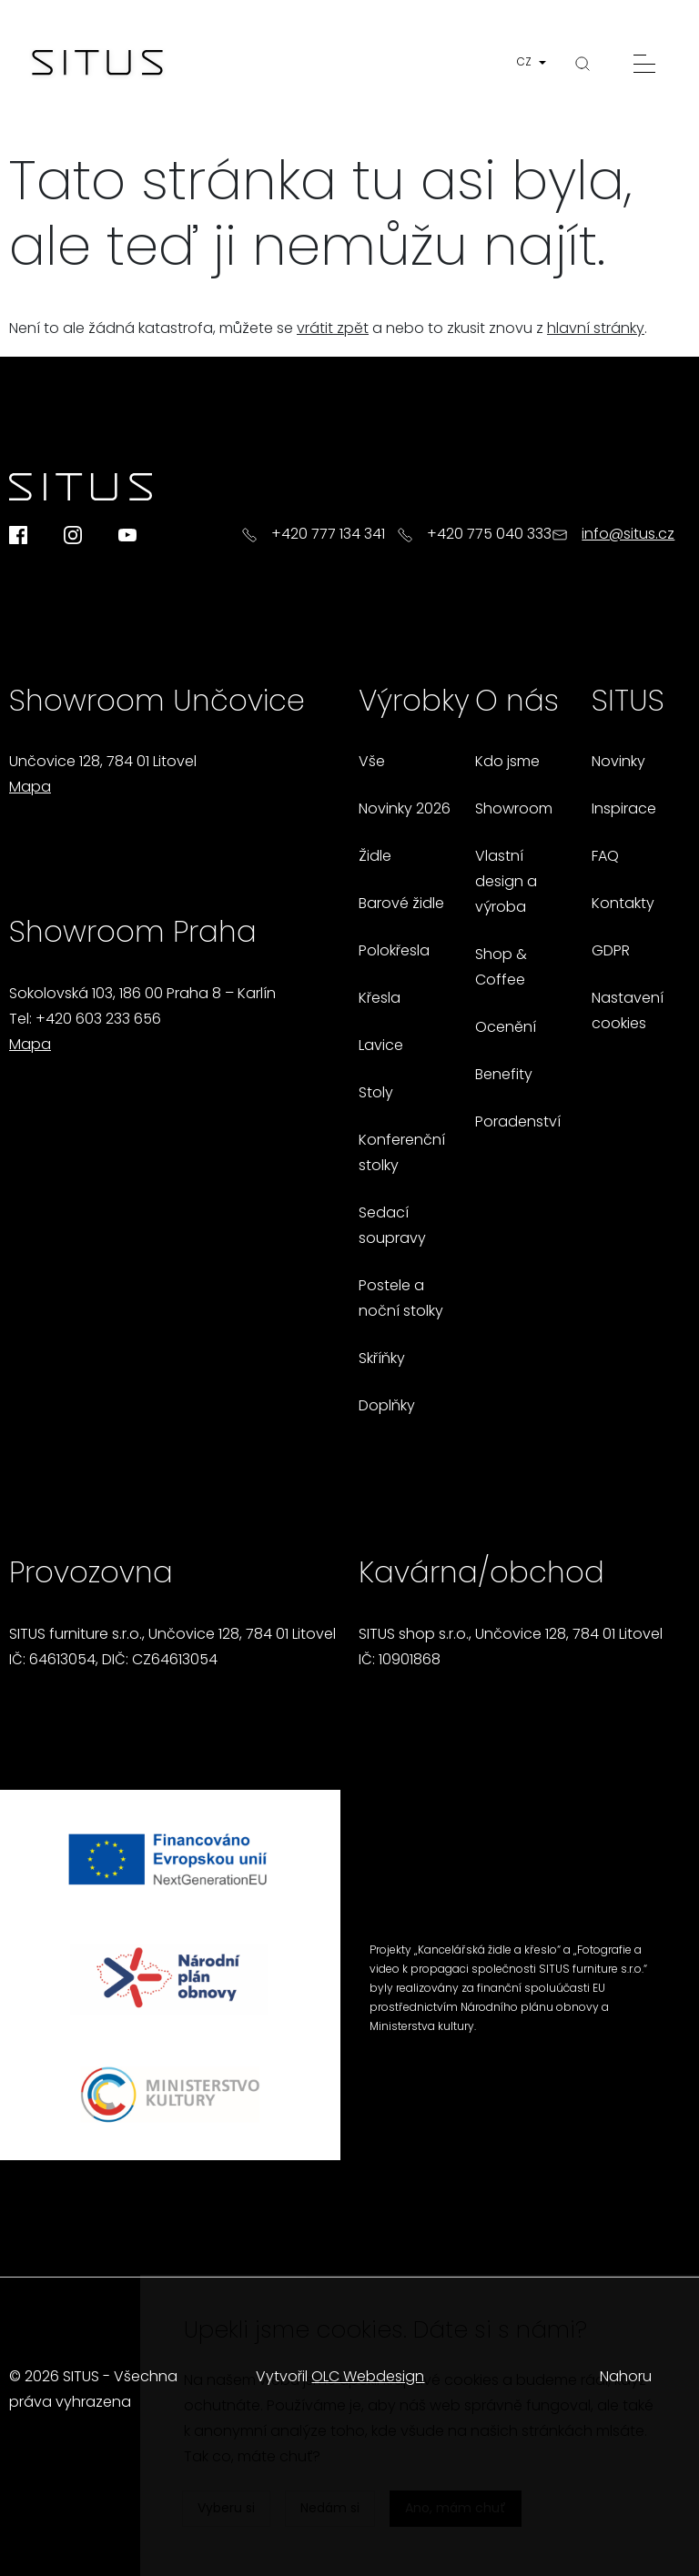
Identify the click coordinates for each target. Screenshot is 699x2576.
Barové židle (401, 904)
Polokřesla (394, 952)
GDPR (611, 952)
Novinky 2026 (405, 810)
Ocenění (505, 1028)
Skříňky (382, 1359)
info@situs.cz (628, 535)
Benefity (503, 1075)
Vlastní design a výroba (506, 882)
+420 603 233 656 (98, 1020)
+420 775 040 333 (489, 535)
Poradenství (518, 1123)
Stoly (376, 1093)
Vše (372, 762)
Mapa (30, 788)
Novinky (618, 762)
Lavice (381, 1046)
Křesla (379, 999)
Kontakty (623, 904)
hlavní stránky (595, 329)
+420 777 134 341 (328, 535)
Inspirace (624, 810)
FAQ (605, 857)
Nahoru (626, 2377)
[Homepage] (97, 63)
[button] (535, 63)
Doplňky (387, 1406)
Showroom (513, 810)
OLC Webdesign (367, 2377)
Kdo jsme (507, 762)
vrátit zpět (333, 329)
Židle (375, 857)
